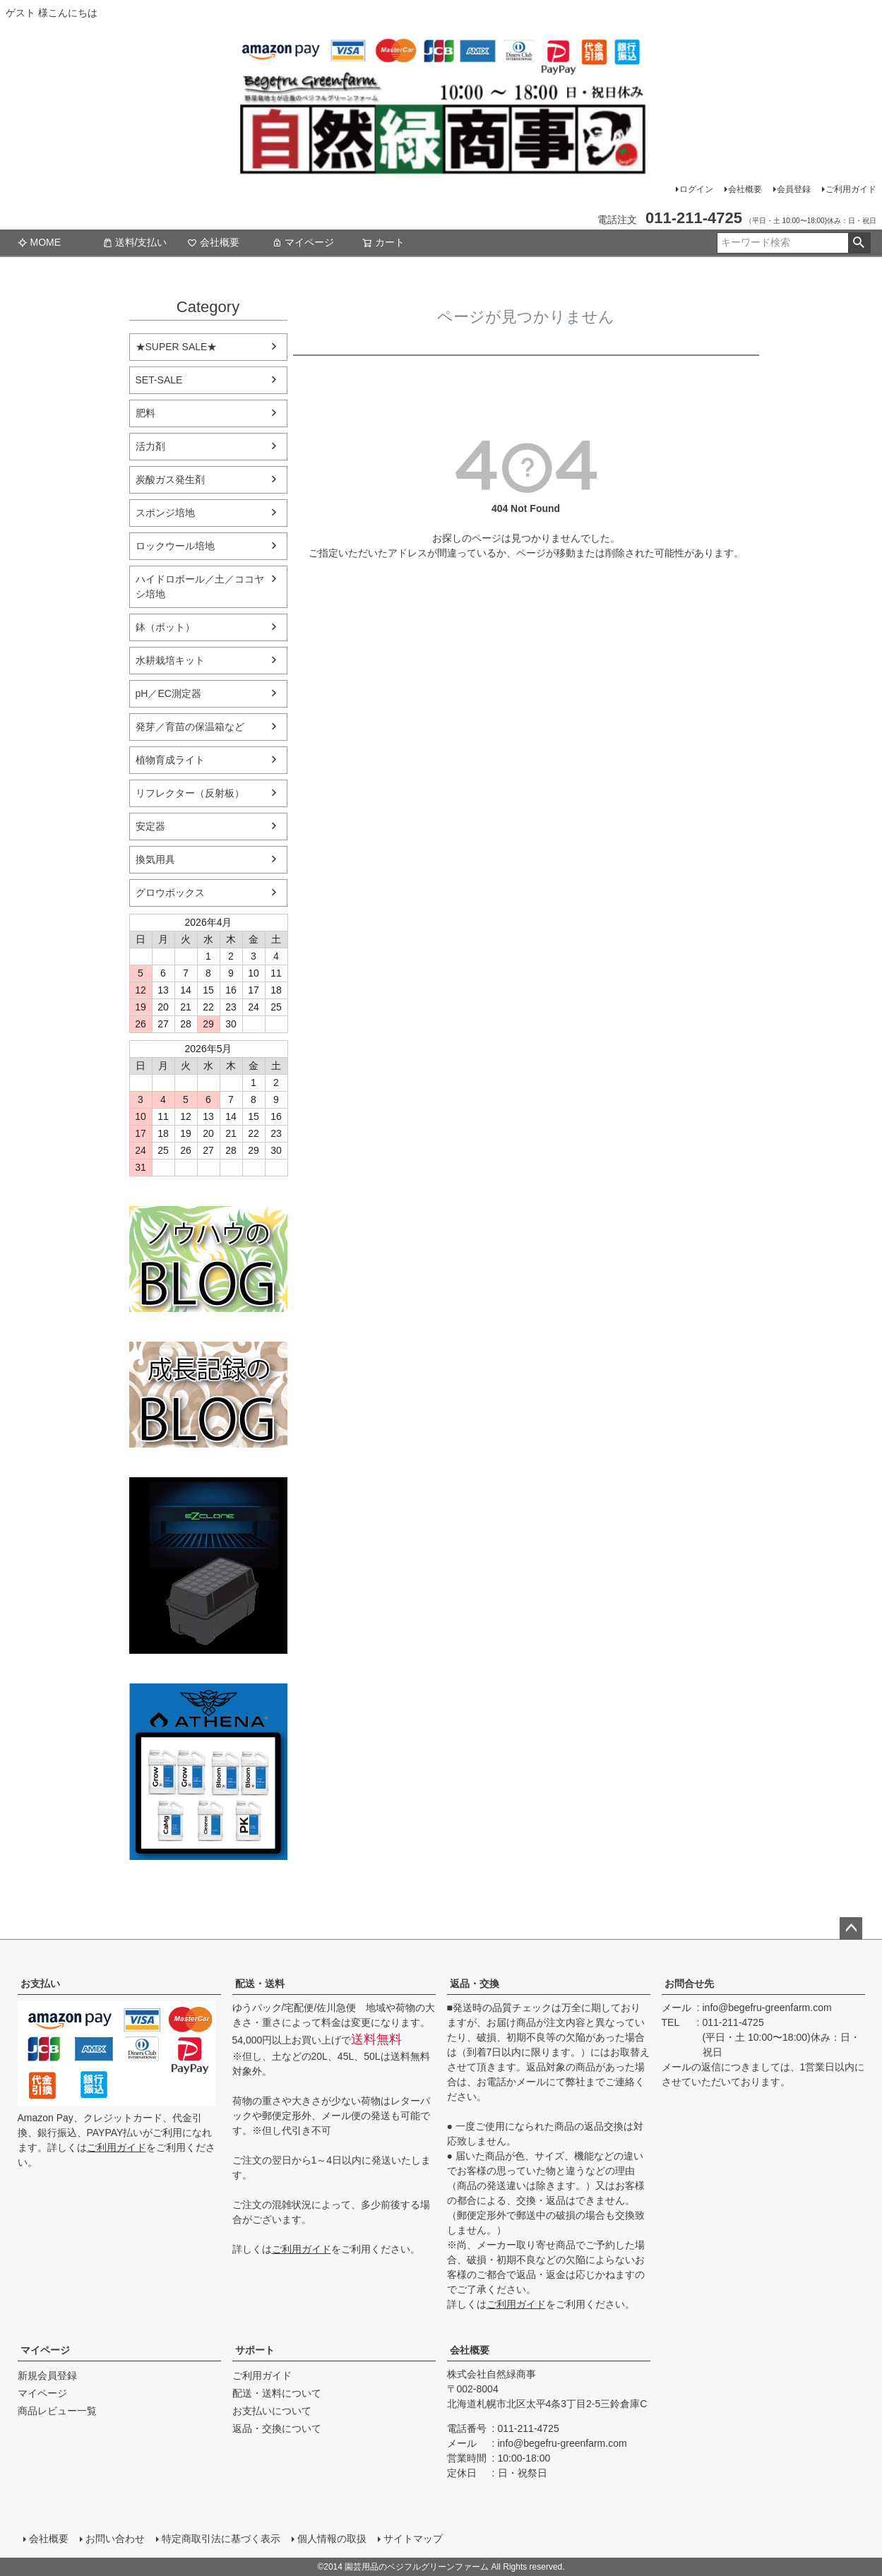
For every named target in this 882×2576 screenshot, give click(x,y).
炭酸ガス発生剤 (170, 479)
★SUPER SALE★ (176, 346)
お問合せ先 (689, 1983)
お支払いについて (271, 2410)
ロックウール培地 (175, 545)
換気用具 (155, 859)
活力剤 (150, 446)
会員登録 (794, 189)
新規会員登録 (47, 2375)
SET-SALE (159, 380)
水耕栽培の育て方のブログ (208, 1395)
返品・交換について (276, 2428)
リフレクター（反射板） (190, 793)
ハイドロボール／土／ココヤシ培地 (200, 586)
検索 (859, 243)
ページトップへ (851, 1928)
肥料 (145, 413)
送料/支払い (134, 242)
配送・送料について (276, 2393)
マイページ (303, 242)
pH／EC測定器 (168, 693)
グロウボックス (170, 892)
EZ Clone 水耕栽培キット (208, 1565)
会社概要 (745, 189)
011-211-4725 (733, 2022)
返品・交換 (474, 1983)
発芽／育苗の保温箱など (190, 726)
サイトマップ (413, 2538)
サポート (255, 2350)
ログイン (696, 189)
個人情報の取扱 (331, 2538)
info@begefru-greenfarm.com (767, 2007)
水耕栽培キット (170, 660)
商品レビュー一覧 (57, 2410)
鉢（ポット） (165, 627)
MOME (39, 242)
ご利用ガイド (851, 189)
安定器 (150, 826)
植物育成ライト (170, 759)
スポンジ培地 (165, 512)
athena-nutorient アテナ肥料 (208, 1771)
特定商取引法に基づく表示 (221, 2538)
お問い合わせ (115, 2538)
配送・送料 (260, 1983)
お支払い (40, 1983)
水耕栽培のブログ (208, 1259)
